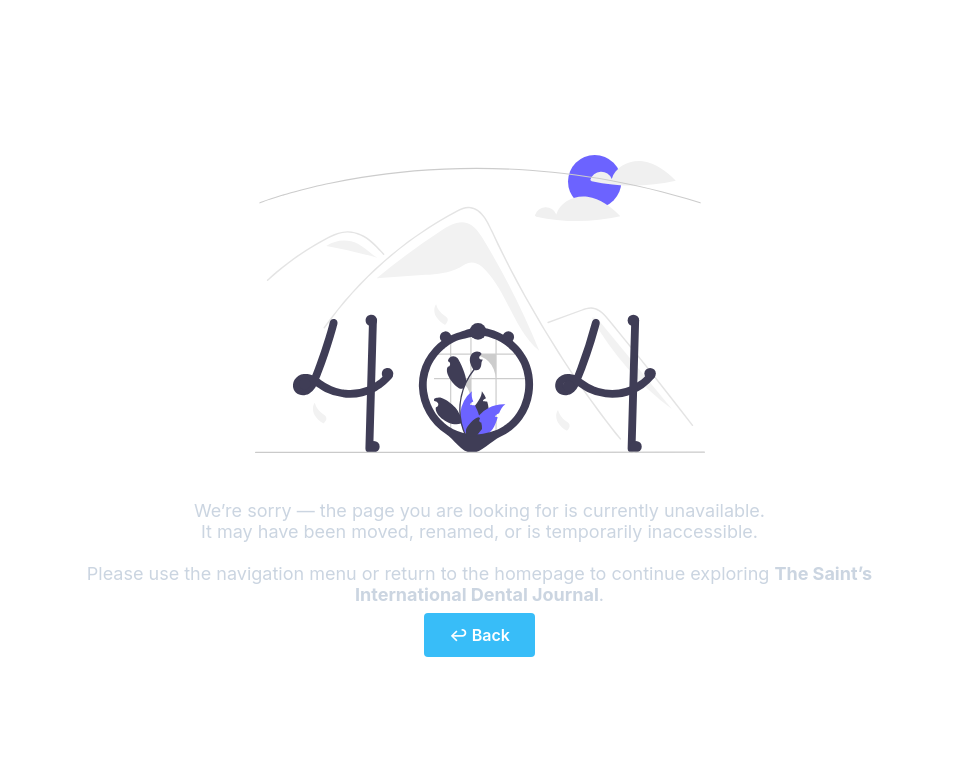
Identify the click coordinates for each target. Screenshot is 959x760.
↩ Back (479, 635)
